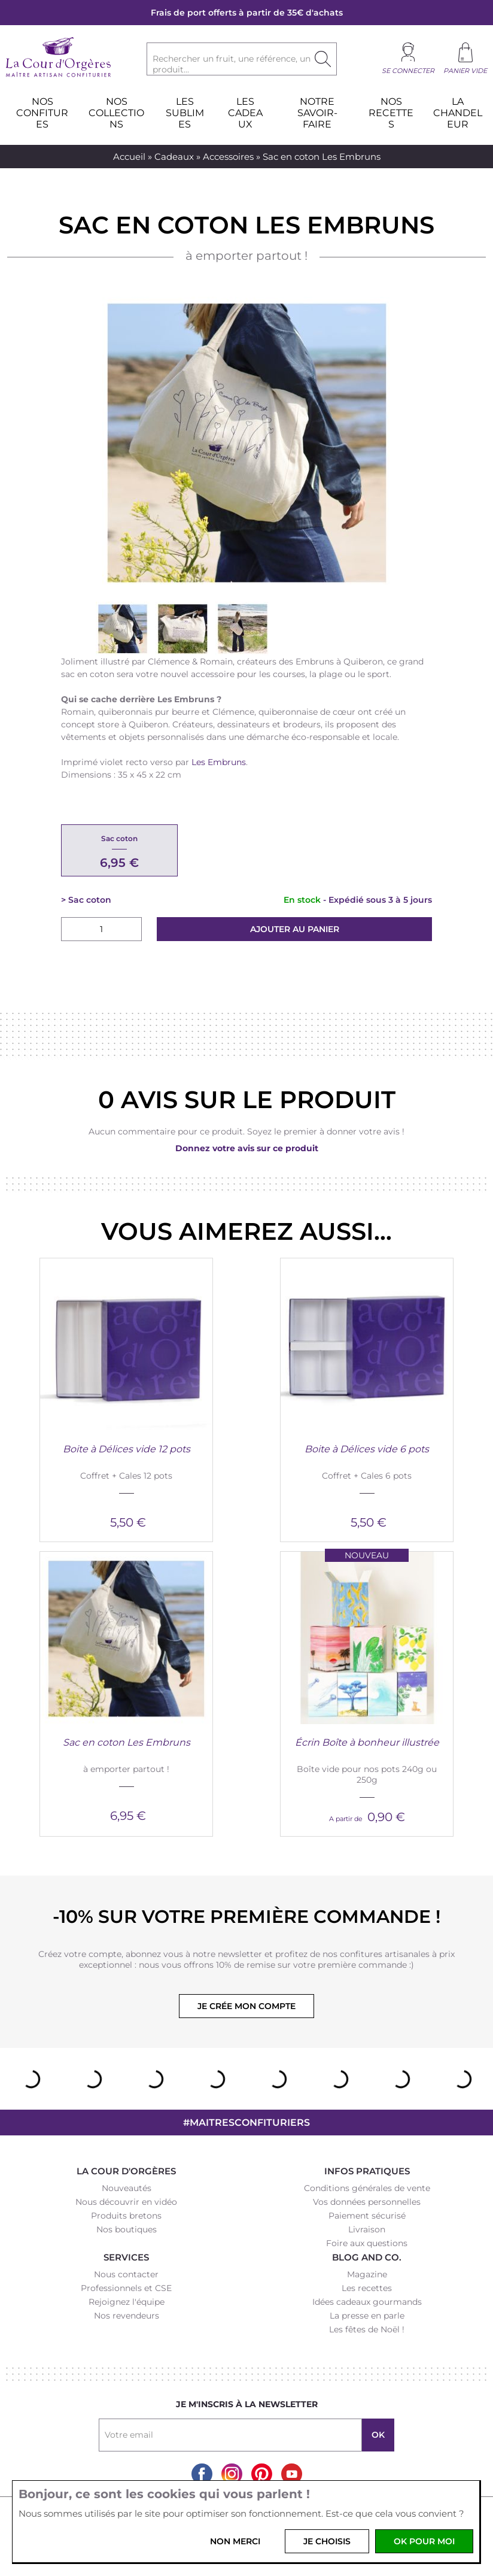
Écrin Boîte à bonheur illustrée (367, 1742)
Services (126, 2257)
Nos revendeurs (126, 2315)
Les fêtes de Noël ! (366, 2329)
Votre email (129, 2434)
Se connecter (408, 70)
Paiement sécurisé (367, 2215)
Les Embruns (218, 762)
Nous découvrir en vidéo (126, 2201)
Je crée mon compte (246, 2006)
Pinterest (261, 2473)
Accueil (129, 156)
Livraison (366, 2229)
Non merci (235, 2541)
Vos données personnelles (367, 2201)
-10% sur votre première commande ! (246, 1917)
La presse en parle (367, 2315)
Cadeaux (174, 156)
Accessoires (228, 156)
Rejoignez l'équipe (127, 2301)
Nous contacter (126, 2274)
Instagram (231, 2473)
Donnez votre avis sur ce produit (246, 1148)
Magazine (367, 2274)
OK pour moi (424, 2541)
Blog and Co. (366, 2257)
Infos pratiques (367, 2171)
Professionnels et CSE (126, 2288)
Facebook (201, 2473)
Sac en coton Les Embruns (126, 1742)
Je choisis (327, 2541)
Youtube (291, 2473)
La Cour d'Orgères (126, 2171)
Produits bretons (126, 2215)
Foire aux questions (366, 2243)
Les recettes (367, 2288)
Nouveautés (126, 2188)
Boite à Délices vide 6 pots (367, 1449)
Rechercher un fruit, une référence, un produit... (232, 64)
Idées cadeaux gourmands (367, 2301)
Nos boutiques (126, 2229)
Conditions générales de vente (367, 2188)
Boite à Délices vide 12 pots (126, 1449)
